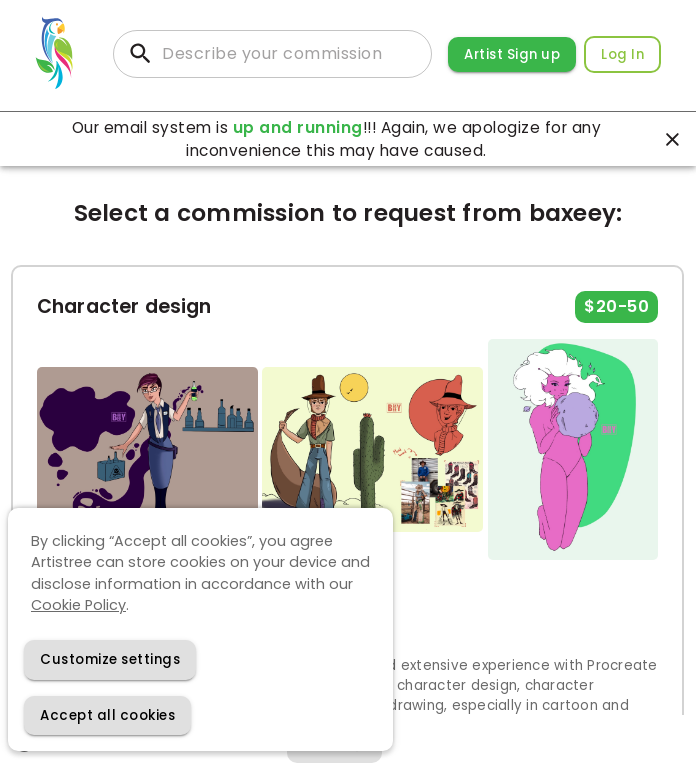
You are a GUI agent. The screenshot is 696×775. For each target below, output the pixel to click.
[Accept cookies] (107, 715)
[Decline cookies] (110, 659)
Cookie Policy (78, 605)
